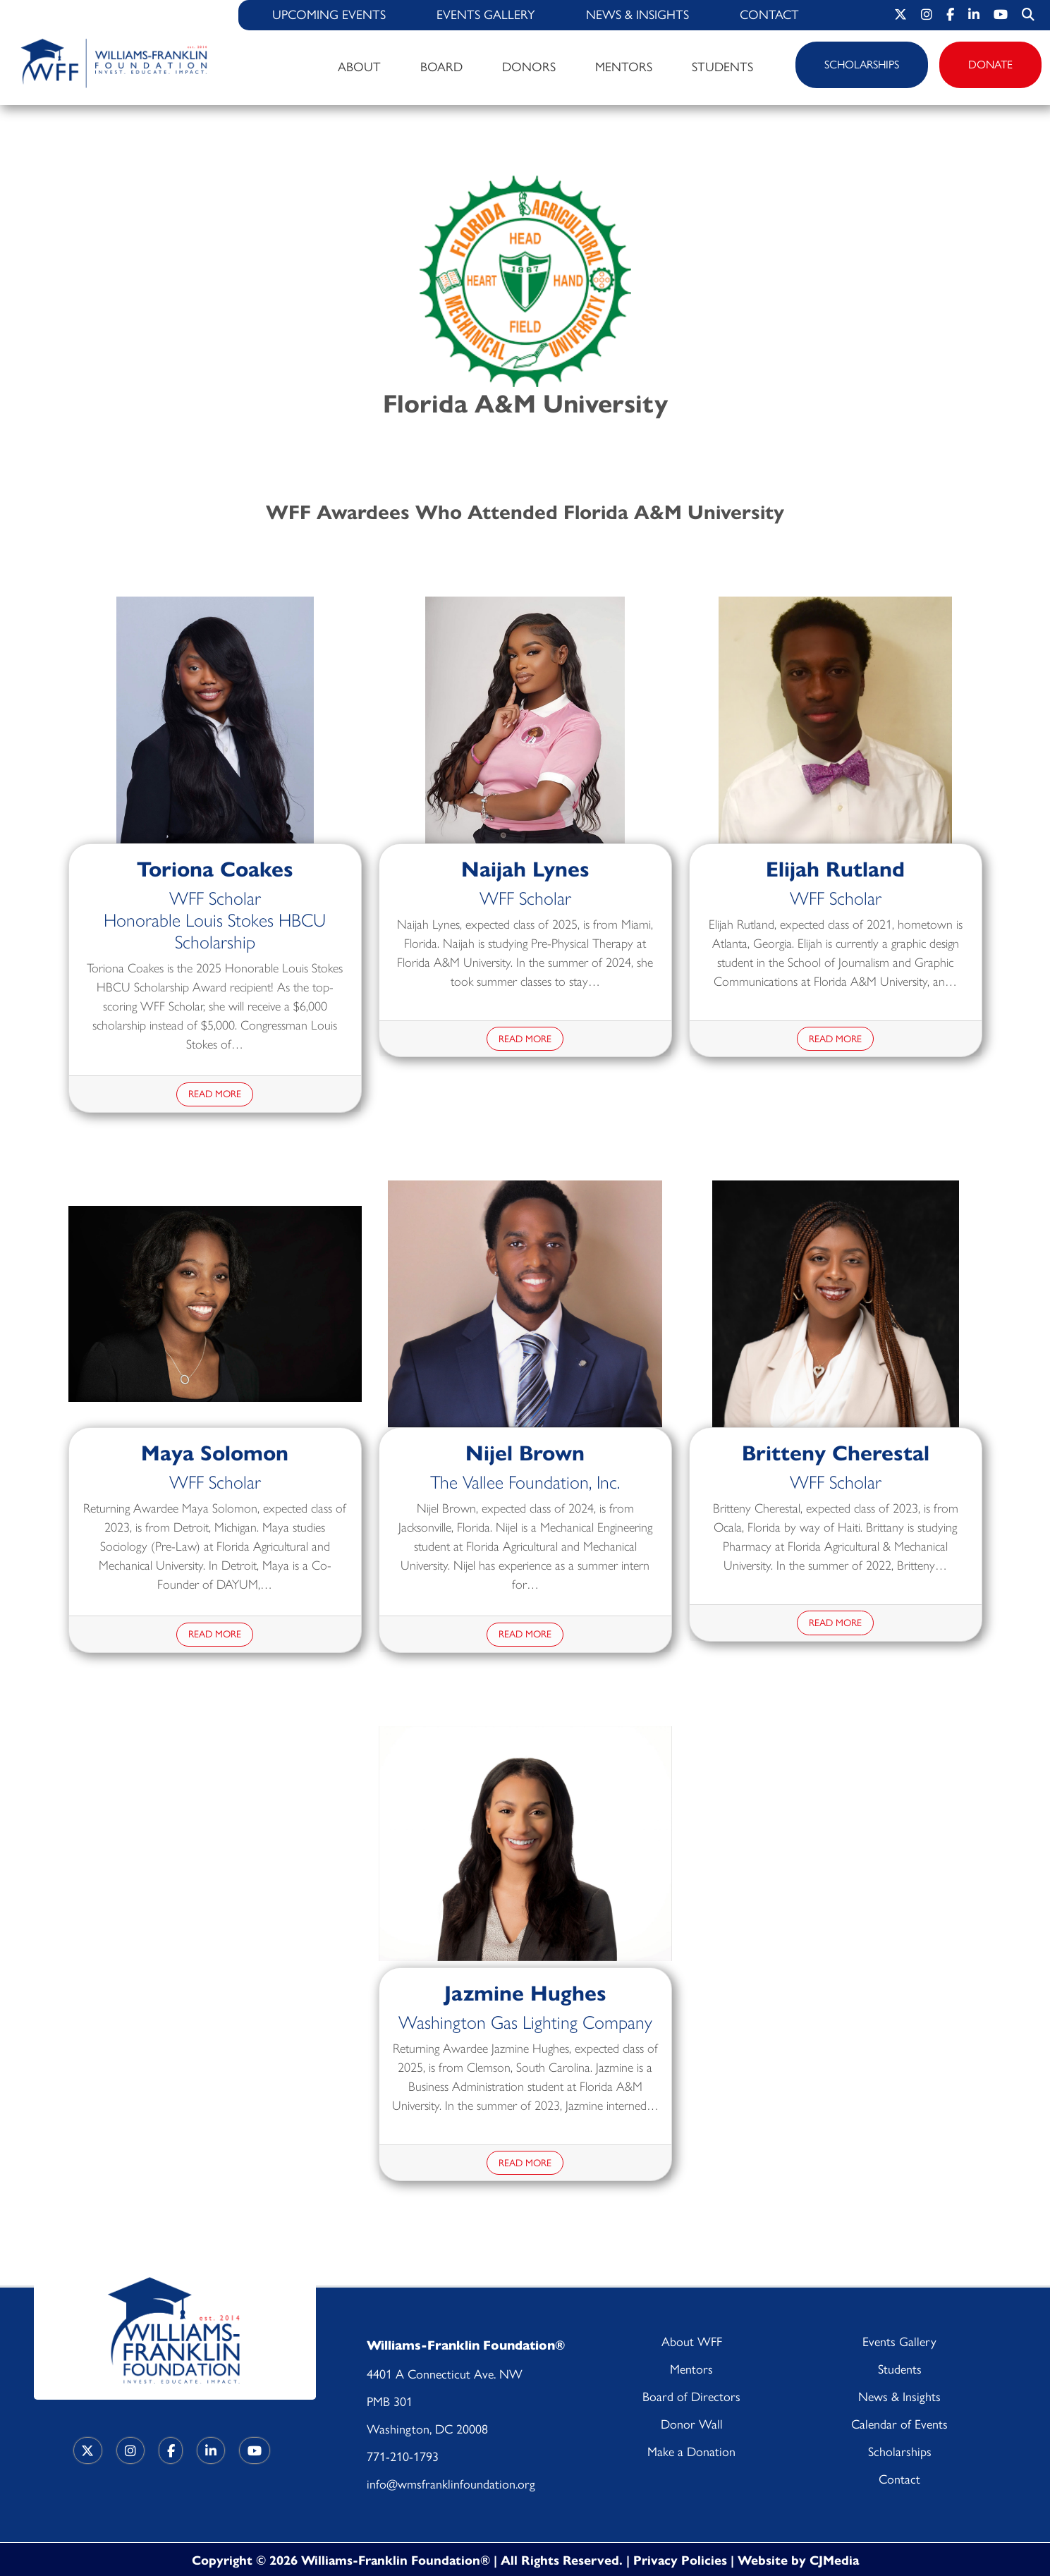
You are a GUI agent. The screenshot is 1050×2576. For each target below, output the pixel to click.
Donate (990, 64)
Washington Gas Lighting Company (525, 2021)
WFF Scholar (215, 897)
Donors (529, 67)
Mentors (623, 67)
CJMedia (834, 2559)
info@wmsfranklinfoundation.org (451, 2484)
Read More (214, 1094)
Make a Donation (691, 2452)
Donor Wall (692, 2424)
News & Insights (637, 15)
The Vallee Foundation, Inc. (525, 1480)
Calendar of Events (899, 2424)
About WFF (691, 2342)
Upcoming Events (329, 15)
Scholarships (861, 64)
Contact (769, 15)
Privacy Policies (682, 2559)
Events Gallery (486, 15)
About (359, 67)
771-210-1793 (403, 2457)
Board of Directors (691, 2397)
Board (441, 67)
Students (722, 67)
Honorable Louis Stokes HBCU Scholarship (215, 929)
